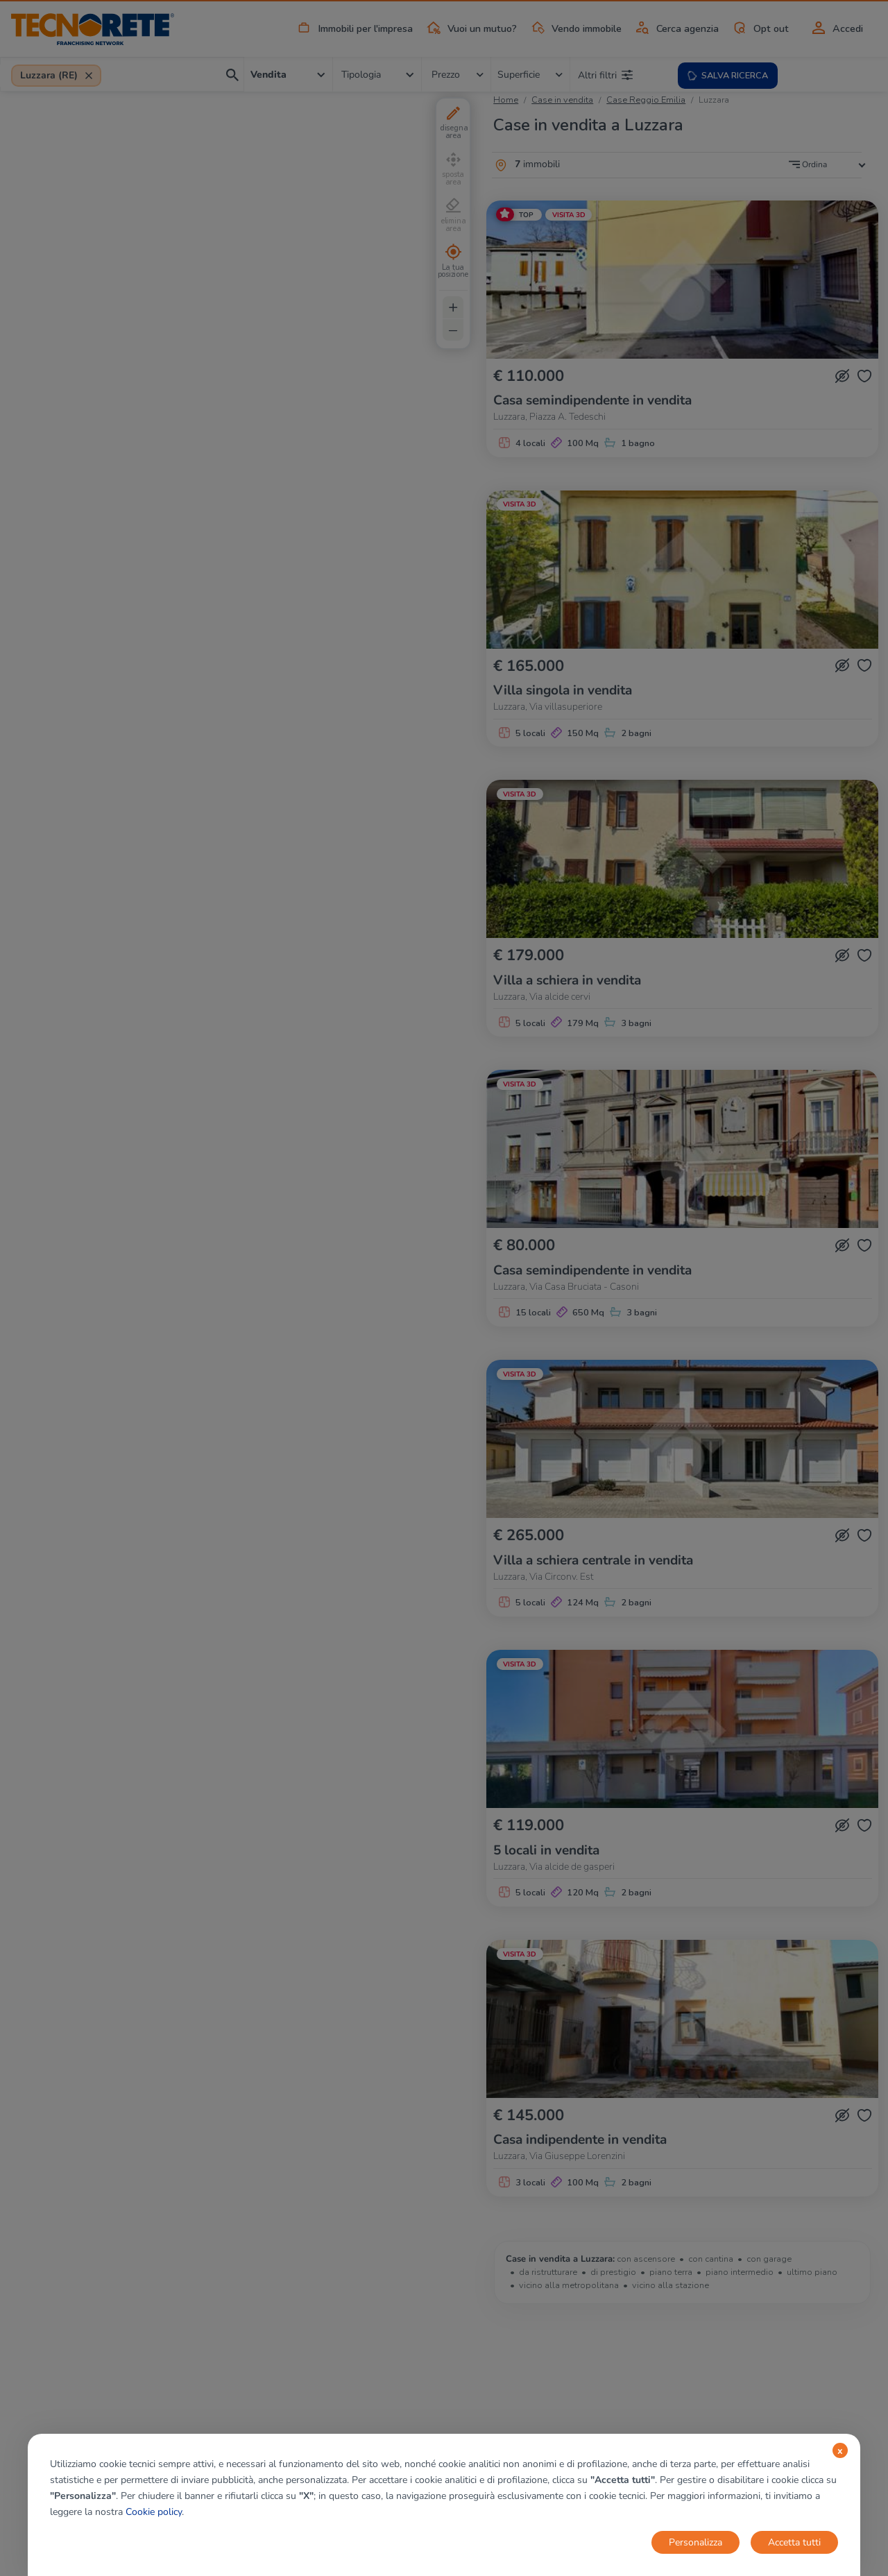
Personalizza (695, 2542)
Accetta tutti (794, 2542)
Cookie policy (154, 2511)
